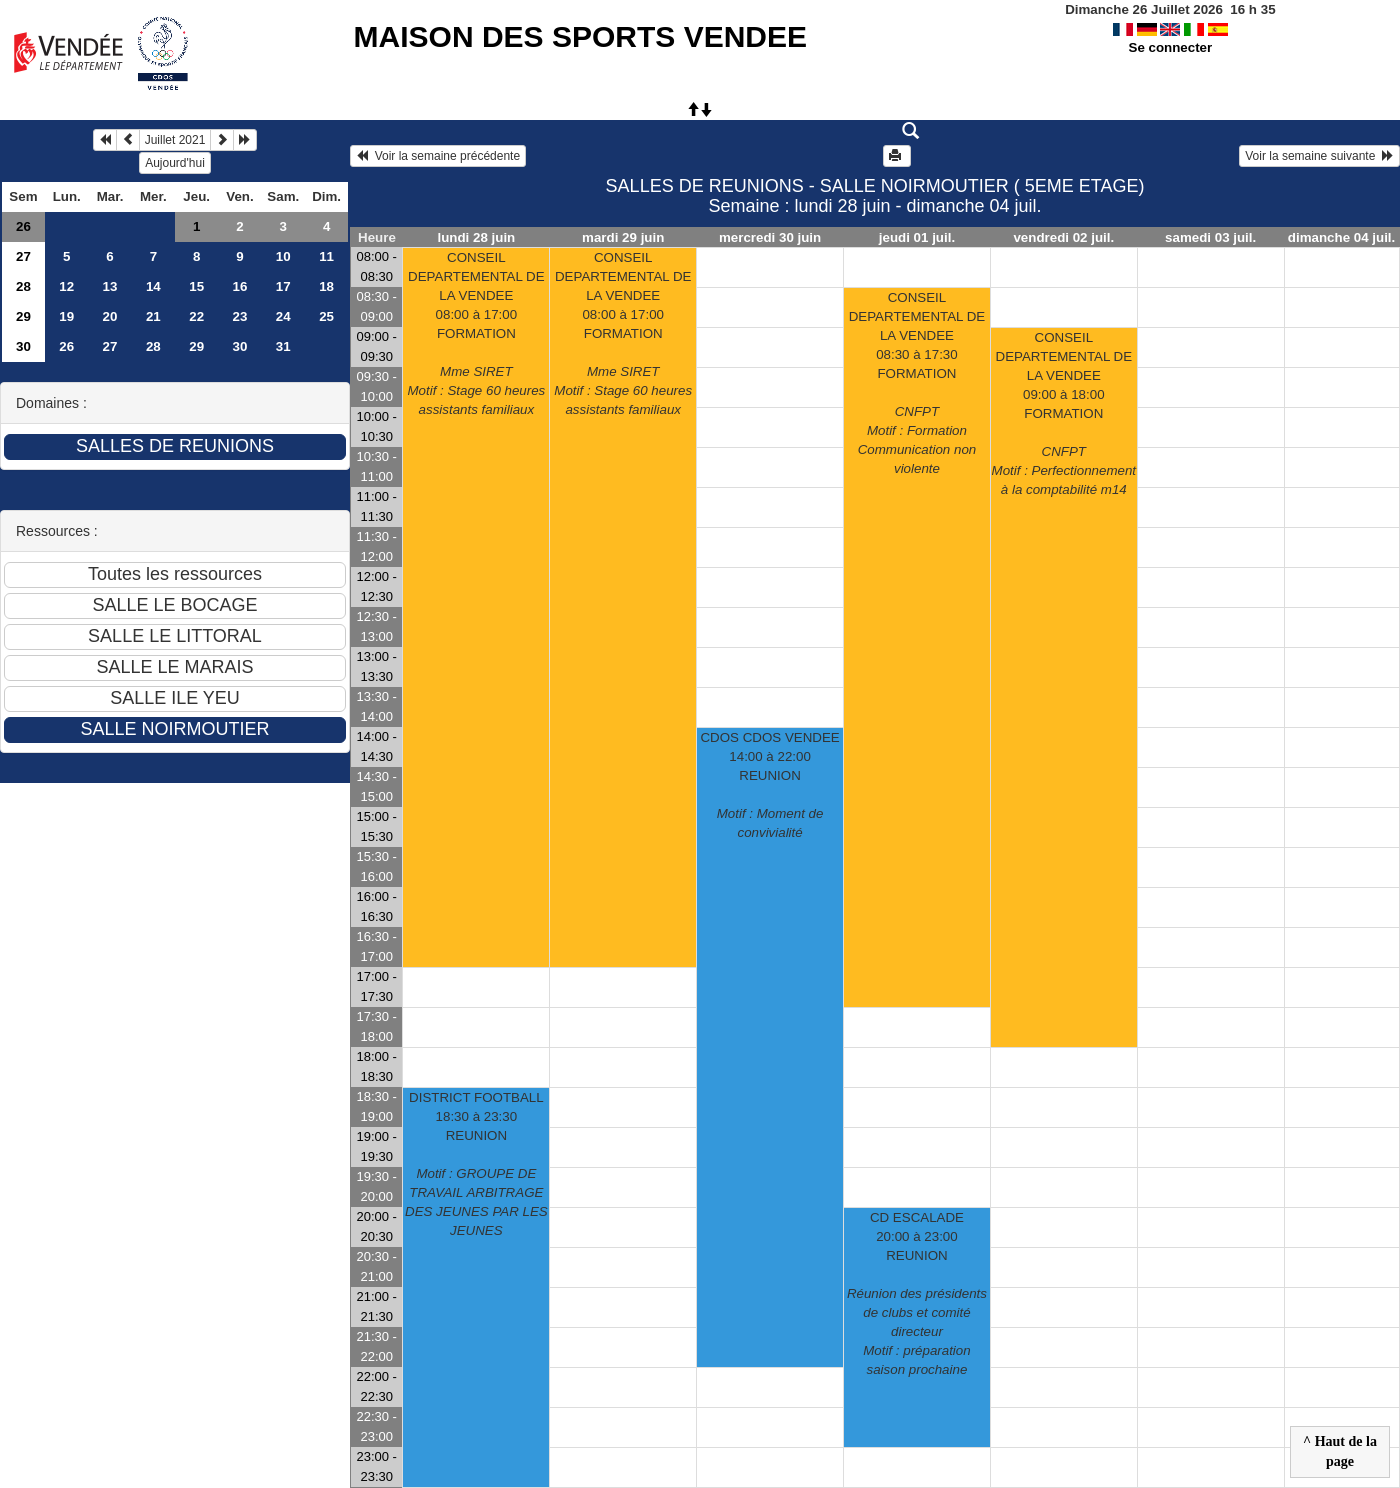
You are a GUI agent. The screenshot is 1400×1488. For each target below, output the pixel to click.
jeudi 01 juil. (917, 237)
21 (153, 316)
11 (326, 256)
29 (23, 316)
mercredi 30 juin (770, 237)
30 (23, 346)
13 (110, 286)
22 (196, 316)
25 (326, 316)
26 (23, 226)
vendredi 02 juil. (1063, 237)
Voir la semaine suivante (1319, 156)
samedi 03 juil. (1210, 237)
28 (23, 286)
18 (326, 286)
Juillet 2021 (175, 140)
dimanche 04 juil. (1341, 237)
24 (283, 316)
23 (240, 316)
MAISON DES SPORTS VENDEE (580, 36)
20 (110, 316)
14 (153, 286)
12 (66, 286)
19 (66, 316)
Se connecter (1171, 47)
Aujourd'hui (175, 163)
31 (283, 346)
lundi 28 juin (476, 237)
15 (196, 286)
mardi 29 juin (623, 237)
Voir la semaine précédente (438, 156)
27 (23, 256)
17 (283, 286)
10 (283, 256)
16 (240, 286)
